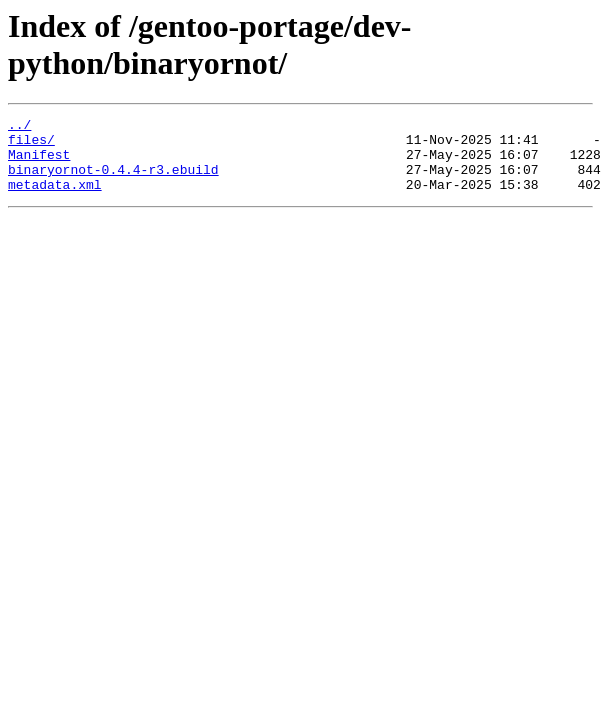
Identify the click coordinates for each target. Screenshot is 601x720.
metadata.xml (55, 199)
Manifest (39, 163)
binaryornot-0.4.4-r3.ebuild (113, 181)
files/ (31, 145)
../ (19, 127)
